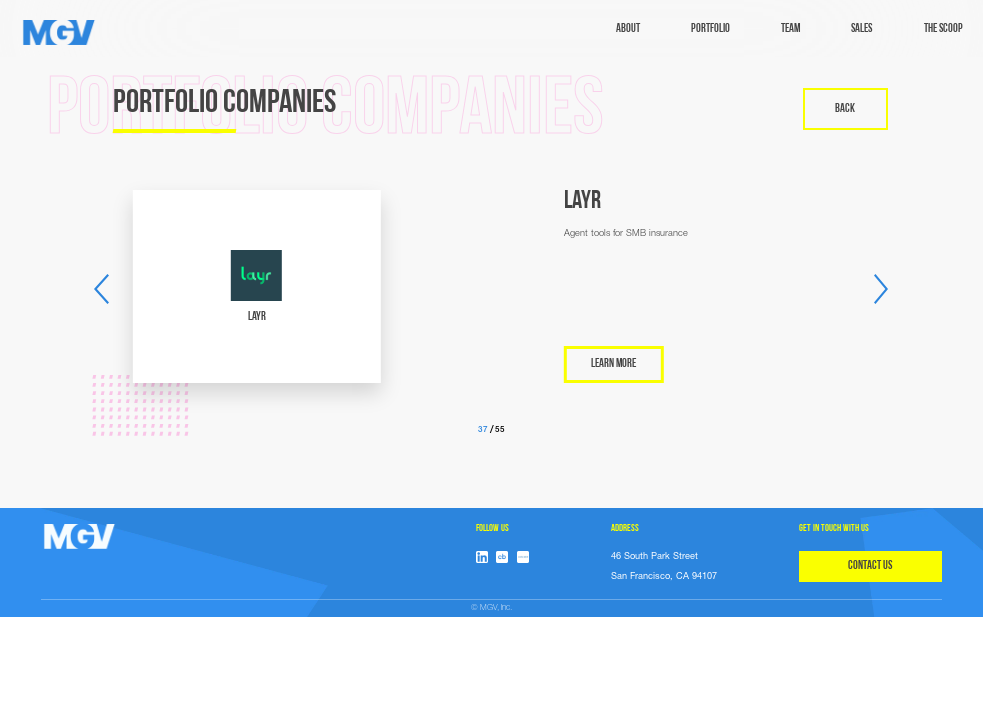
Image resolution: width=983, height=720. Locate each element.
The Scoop (943, 29)
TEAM (790, 29)
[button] (102, 289)
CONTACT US (870, 566)
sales (861, 29)
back (845, 109)
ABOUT (628, 29)
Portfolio (710, 29)
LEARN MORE (792, 364)
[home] (58, 32)
